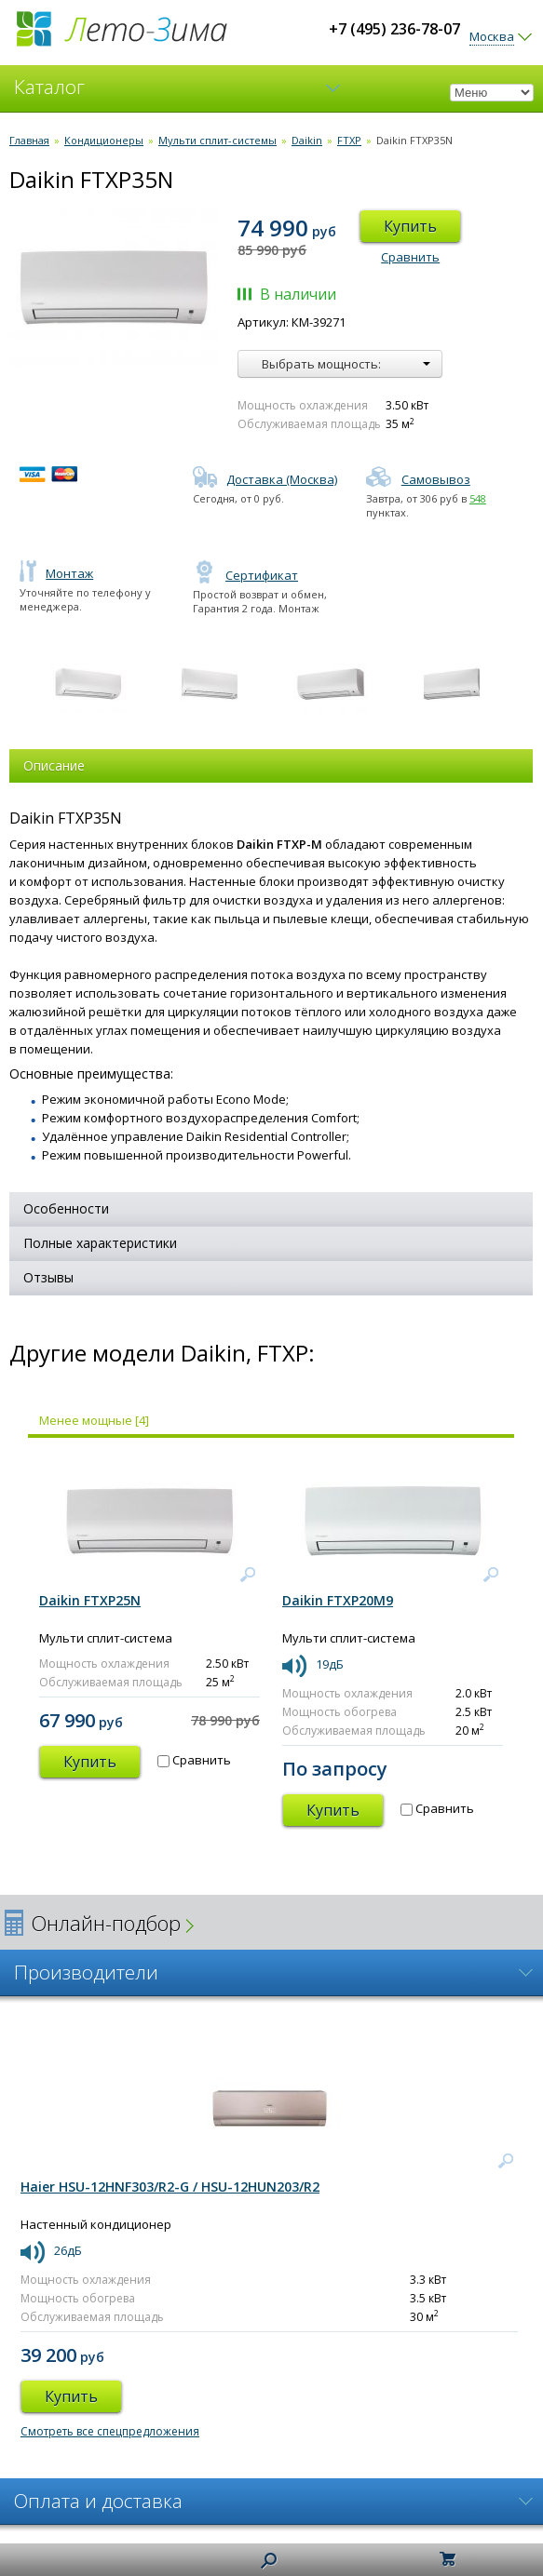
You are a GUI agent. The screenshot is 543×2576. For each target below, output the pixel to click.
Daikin (307, 140)
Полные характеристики (100, 1243)
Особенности (66, 1208)
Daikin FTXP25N (90, 1600)
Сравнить (410, 256)
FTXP (349, 140)
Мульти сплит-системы (217, 140)
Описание (54, 765)
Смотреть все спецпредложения (109, 2431)
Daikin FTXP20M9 (337, 1600)
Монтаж (56, 573)
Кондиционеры (103, 140)
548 (477, 498)
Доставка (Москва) (265, 479)
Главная (29, 140)
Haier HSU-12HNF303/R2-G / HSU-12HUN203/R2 (169, 2186)
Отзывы (48, 1277)
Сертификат (245, 575)
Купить (410, 226)
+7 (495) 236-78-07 (394, 29)
